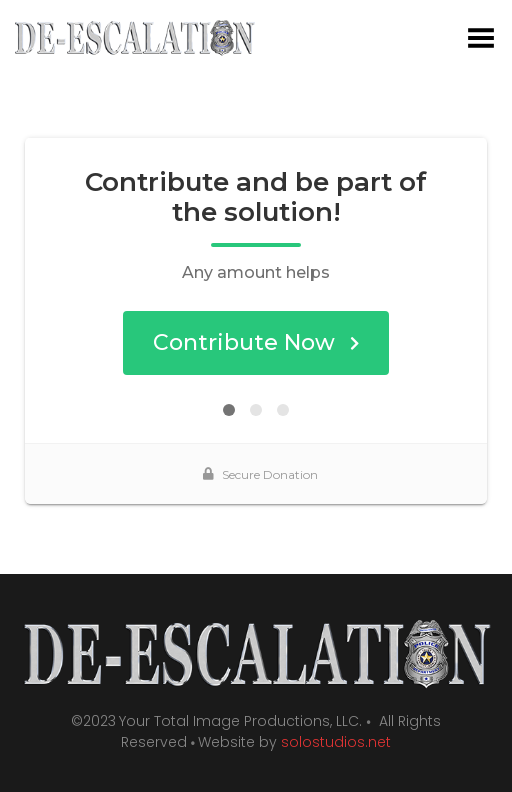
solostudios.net (336, 742)
